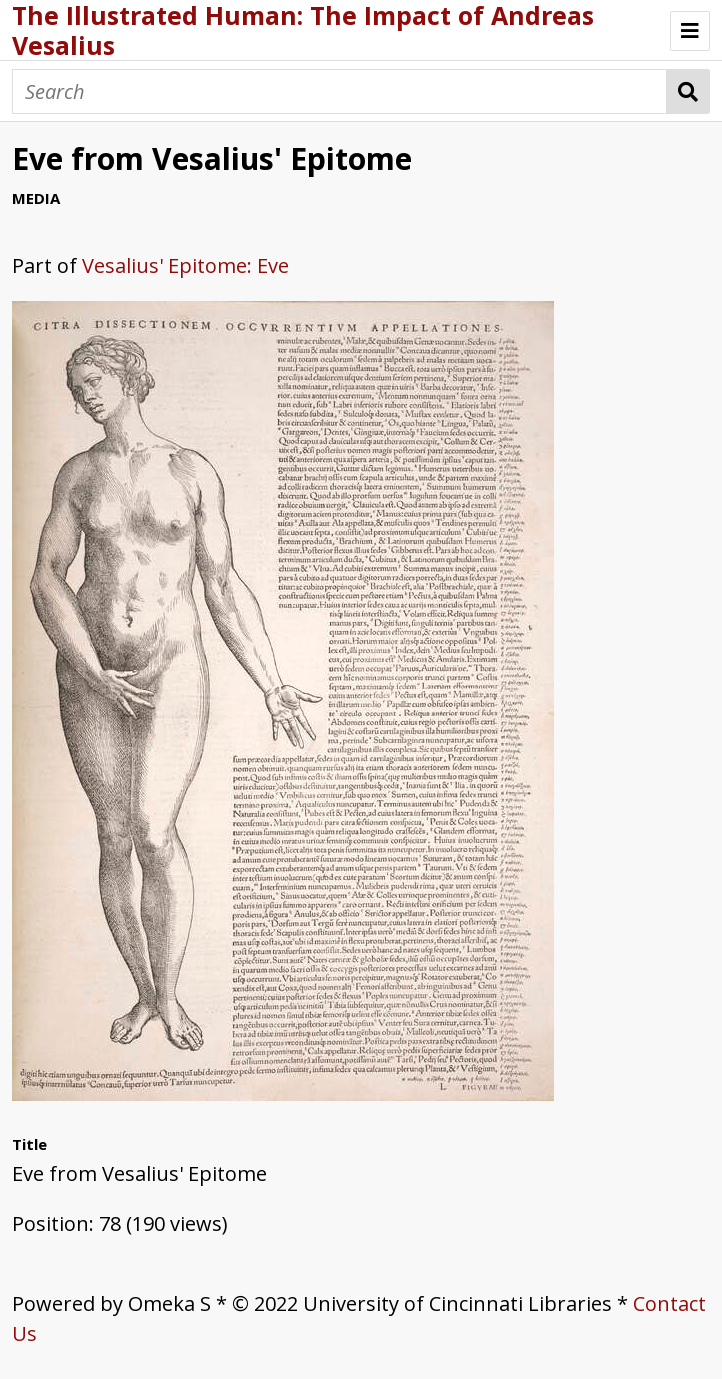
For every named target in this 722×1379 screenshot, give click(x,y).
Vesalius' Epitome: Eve (185, 265)
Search (688, 91)
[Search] (339, 91)
